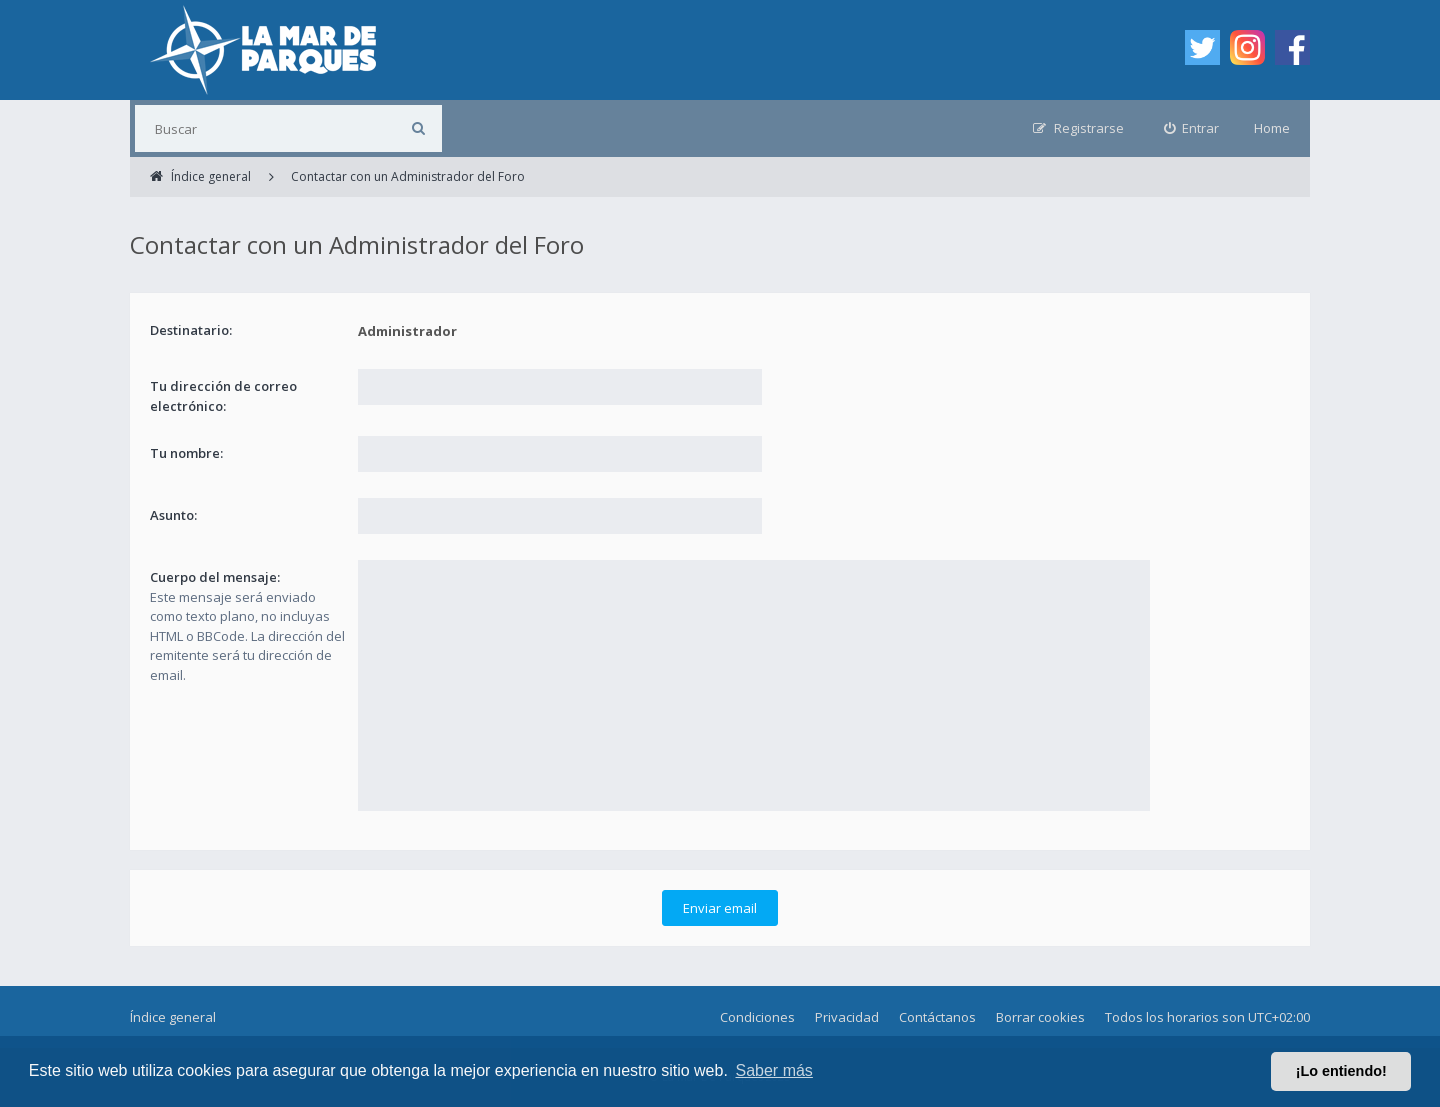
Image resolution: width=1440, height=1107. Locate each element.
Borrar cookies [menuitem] (1040, 1017)
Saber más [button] (774, 1070)
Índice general (173, 1017)
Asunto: (173, 515)
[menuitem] (1192, 128)
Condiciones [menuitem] (757, 1017)
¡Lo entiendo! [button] (1341, 1071)
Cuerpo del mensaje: (215, 577)
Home (1272, 128)
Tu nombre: (186, 453)
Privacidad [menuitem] (847, 1017)
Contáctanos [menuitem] (937, 1017)
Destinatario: (191, 330)
